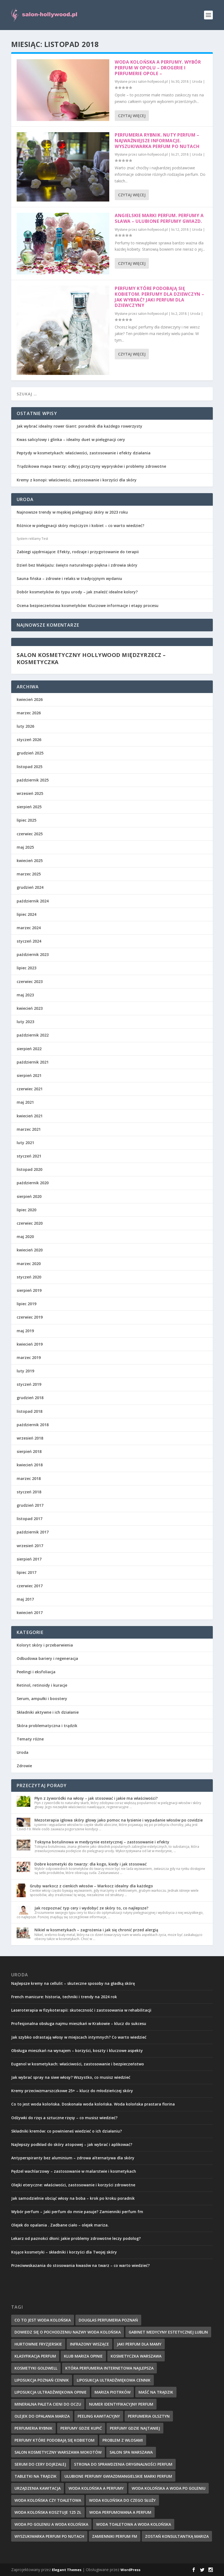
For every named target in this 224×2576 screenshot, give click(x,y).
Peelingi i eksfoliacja (36, 1671)
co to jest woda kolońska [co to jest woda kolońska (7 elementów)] (42, 2320)
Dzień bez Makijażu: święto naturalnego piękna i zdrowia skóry (77, 565)
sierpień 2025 (29, 806)
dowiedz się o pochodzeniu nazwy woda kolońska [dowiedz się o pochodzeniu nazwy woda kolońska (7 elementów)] (67, 2332)
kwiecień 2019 (30, 1344)
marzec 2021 (29, 1129)
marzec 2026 (29, 712)
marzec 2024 (29, 927)
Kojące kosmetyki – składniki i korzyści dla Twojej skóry (64, 2252)
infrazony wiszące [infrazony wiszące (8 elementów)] (89, 2344)
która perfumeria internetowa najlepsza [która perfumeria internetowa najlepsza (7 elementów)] (109, 2368)
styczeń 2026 (29, 739)
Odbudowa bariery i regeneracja (47, 1658)
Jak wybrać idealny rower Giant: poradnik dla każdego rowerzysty (79, 426)
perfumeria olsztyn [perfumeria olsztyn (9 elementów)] (149, 2416)
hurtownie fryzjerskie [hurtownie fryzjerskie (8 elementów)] (38, 2344)
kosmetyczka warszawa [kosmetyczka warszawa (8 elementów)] (136, 2356)
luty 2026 (25, 726)
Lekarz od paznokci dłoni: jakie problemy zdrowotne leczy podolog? (76, 2238)
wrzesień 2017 (30, 1545)
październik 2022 (33, 1035)
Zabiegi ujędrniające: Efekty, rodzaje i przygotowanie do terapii (78, 551)
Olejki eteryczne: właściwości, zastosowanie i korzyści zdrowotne (73, 2184)
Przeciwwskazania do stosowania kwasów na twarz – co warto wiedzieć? (80, 2265)
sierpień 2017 (29, 1559)
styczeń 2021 (29, 1156)
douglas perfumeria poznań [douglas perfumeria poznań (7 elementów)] (108, 2320)
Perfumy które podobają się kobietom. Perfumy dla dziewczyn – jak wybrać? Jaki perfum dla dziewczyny (159, 296)
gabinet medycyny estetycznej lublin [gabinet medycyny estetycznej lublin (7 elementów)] (168, 2332)
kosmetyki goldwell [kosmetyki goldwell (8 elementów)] (35, 2368)
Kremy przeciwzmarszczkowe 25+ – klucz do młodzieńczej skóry (72, 2090)
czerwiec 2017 (30, 1585)
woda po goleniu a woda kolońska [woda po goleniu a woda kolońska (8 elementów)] (51, 2524)
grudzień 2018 (30, 1397)
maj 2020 (25, 1236)
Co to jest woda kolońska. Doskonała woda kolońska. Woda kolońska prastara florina (93, 2104)
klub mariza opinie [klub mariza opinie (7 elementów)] (83, 2356)
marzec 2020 (29, 1263)
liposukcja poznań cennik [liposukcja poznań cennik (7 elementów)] (41, 2380)
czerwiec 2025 (30, 833)
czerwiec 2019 (30, 1317)
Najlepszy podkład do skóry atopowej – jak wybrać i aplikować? (71, 2144)
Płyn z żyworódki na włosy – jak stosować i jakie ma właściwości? (96, 1798)
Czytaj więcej (132, 115)
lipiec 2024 (26, 914)
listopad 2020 (29, 1169)
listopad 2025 (29, 766)
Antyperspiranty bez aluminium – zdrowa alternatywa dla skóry (72, 2157)
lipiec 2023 (26, 967)
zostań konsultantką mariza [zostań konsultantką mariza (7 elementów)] (177, 2536)
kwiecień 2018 (30, 1464)
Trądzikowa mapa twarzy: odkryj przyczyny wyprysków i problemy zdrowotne (91, 466)
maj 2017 (25, 1599)
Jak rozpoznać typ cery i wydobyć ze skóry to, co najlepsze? (91, 1908)
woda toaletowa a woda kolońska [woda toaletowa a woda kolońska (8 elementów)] (133, 2524)
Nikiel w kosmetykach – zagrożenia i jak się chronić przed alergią (96, 1929)
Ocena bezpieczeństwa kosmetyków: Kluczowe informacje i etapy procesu (87, 605)
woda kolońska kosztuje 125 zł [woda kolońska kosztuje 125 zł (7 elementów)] (47, 2512)
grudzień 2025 (30, 753)
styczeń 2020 (29, 1277)
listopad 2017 (29, 1518)
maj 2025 (25, 847)
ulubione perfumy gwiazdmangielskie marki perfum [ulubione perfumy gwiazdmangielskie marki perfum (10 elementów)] (118, 2476)
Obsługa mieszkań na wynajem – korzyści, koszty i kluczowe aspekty (77, 2050)
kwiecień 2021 (30, 1115)
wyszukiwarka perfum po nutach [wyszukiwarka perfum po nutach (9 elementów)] (49, 2536)
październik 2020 (33, 1182)
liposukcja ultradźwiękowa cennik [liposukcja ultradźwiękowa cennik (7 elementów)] (114, 2380)
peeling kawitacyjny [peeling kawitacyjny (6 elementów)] (99, 2416)
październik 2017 (33, 1532)
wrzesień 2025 (30, 793)
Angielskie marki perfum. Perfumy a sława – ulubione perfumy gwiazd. (159, 218)
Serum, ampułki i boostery (42, 1698)
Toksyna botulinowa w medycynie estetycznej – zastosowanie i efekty (101, 1841)
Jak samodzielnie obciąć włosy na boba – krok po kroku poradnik (73, 2198)
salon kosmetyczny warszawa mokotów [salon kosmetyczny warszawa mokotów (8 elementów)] (58, 2452)
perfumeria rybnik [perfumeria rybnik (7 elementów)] (33, 2428)
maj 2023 (25, 994)
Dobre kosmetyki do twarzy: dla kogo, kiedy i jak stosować (90, 1864)
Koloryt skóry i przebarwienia (45, 1645)
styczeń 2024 (29, 941)
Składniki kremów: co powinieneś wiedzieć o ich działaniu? (66, 2131)
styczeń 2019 (29, 1384)
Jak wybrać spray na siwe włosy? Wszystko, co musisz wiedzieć (70, 2077)
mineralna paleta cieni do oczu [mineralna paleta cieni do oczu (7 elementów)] (47, 2404)
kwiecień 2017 (30, 1612)
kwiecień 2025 (30, 860)
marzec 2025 (29, 874)
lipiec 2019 (26, 1303)
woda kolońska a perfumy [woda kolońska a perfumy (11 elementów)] (96, 2488)
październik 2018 (33, 1424)
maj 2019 (25, 1330)
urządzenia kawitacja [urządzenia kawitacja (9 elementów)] (37, 2488)
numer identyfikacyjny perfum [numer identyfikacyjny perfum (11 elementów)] (121, 2404)
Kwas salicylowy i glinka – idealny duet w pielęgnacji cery (71, 439)
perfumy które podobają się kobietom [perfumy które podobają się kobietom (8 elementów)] (54, 2440)
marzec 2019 (29, 1357)
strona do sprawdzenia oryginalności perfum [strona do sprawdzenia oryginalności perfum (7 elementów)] (123, 2464)
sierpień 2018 (29, 1451)
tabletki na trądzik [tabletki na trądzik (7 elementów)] (35, 2476)
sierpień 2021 (29, 1075)
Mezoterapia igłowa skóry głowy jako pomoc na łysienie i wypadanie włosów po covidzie (118, 1820)
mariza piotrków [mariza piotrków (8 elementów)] (113, 2392)
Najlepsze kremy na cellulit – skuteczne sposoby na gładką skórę (73, 1983)
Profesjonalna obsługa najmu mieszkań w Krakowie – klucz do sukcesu (78, 2023)
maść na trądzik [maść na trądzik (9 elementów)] (155, 2392)
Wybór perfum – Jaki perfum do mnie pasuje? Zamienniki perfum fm (77, 2211)
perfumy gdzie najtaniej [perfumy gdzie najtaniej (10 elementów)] (135, 2428)
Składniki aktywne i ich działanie (48, 1712)
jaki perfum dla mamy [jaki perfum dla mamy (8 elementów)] (139, 2344)
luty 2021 (25, 1142)
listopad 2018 (29, 1411)
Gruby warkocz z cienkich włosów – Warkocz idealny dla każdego (91, 1885)
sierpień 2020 (29, 1196)
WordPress (130, 2569)
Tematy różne (30, 1739)
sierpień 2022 (29, 1048)
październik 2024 (33, 901)
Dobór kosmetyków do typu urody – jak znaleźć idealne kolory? (77, 591)
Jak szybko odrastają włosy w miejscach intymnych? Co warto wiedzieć (78, 2037)
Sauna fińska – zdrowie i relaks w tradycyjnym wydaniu (69, 578)
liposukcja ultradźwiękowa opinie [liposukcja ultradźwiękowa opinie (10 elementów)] (50, 2392)
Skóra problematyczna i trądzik (47, 1725)
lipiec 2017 (26, 1572)
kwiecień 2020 (30, 1250)
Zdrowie (24, 1765)
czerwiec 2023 (30, 981)
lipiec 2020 (26, 1209)
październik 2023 (33, 954)
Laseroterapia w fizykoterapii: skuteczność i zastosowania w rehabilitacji (81, 2010)
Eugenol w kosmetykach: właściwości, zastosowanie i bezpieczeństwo (77, 2063)
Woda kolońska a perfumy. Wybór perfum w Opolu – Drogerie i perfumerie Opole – (158, 67)
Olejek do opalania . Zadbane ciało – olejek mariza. (60, 2225)
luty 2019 (25, 1370)
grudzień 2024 (30, 887)
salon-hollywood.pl (153, 81)
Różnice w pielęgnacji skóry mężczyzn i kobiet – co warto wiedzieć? (80, 525)
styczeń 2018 (29, 1491)
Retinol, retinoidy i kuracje (42, 1685)
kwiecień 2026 (30, 699)
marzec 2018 (29, 1478)
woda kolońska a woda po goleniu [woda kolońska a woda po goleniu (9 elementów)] (168, 2488)
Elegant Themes (66, 2569)
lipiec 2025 (26, 820)
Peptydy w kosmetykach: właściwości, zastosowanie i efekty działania (84, 452)
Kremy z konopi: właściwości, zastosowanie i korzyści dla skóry (77, 479)
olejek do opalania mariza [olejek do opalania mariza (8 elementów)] (42, 2416)
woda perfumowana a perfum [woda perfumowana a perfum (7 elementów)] (120, 2512)
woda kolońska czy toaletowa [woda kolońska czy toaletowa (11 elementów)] (47, 2500)
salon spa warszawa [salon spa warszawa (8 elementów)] (131, 2452)
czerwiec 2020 (30, 1223)
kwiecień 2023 (30, 1008)
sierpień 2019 (29, 1290)
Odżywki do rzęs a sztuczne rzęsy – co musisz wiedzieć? (64, 2117)
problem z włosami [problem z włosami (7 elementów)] (122, 2440)
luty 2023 (25, 1021)
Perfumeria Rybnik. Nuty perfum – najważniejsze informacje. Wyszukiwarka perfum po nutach (157, 140)
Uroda (197, 81)
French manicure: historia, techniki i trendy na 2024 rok (64, 1996)
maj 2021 (25, 1102)
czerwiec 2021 (30, 1088)
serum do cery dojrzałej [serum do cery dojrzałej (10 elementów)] (40, 2464)
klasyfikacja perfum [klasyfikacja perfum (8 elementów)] (35, 2356)
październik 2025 (33, 780)
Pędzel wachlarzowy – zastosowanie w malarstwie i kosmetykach (73, 2171)
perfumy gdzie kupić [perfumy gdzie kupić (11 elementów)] (81, 2428)
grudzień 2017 (30, 1505)
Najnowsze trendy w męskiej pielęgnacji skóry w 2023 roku (72, 512)
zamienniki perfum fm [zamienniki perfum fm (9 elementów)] (114, 2536)
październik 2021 (33, 1062)
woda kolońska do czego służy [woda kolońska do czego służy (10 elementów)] (122, 2500)
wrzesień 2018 (30, 1438)
